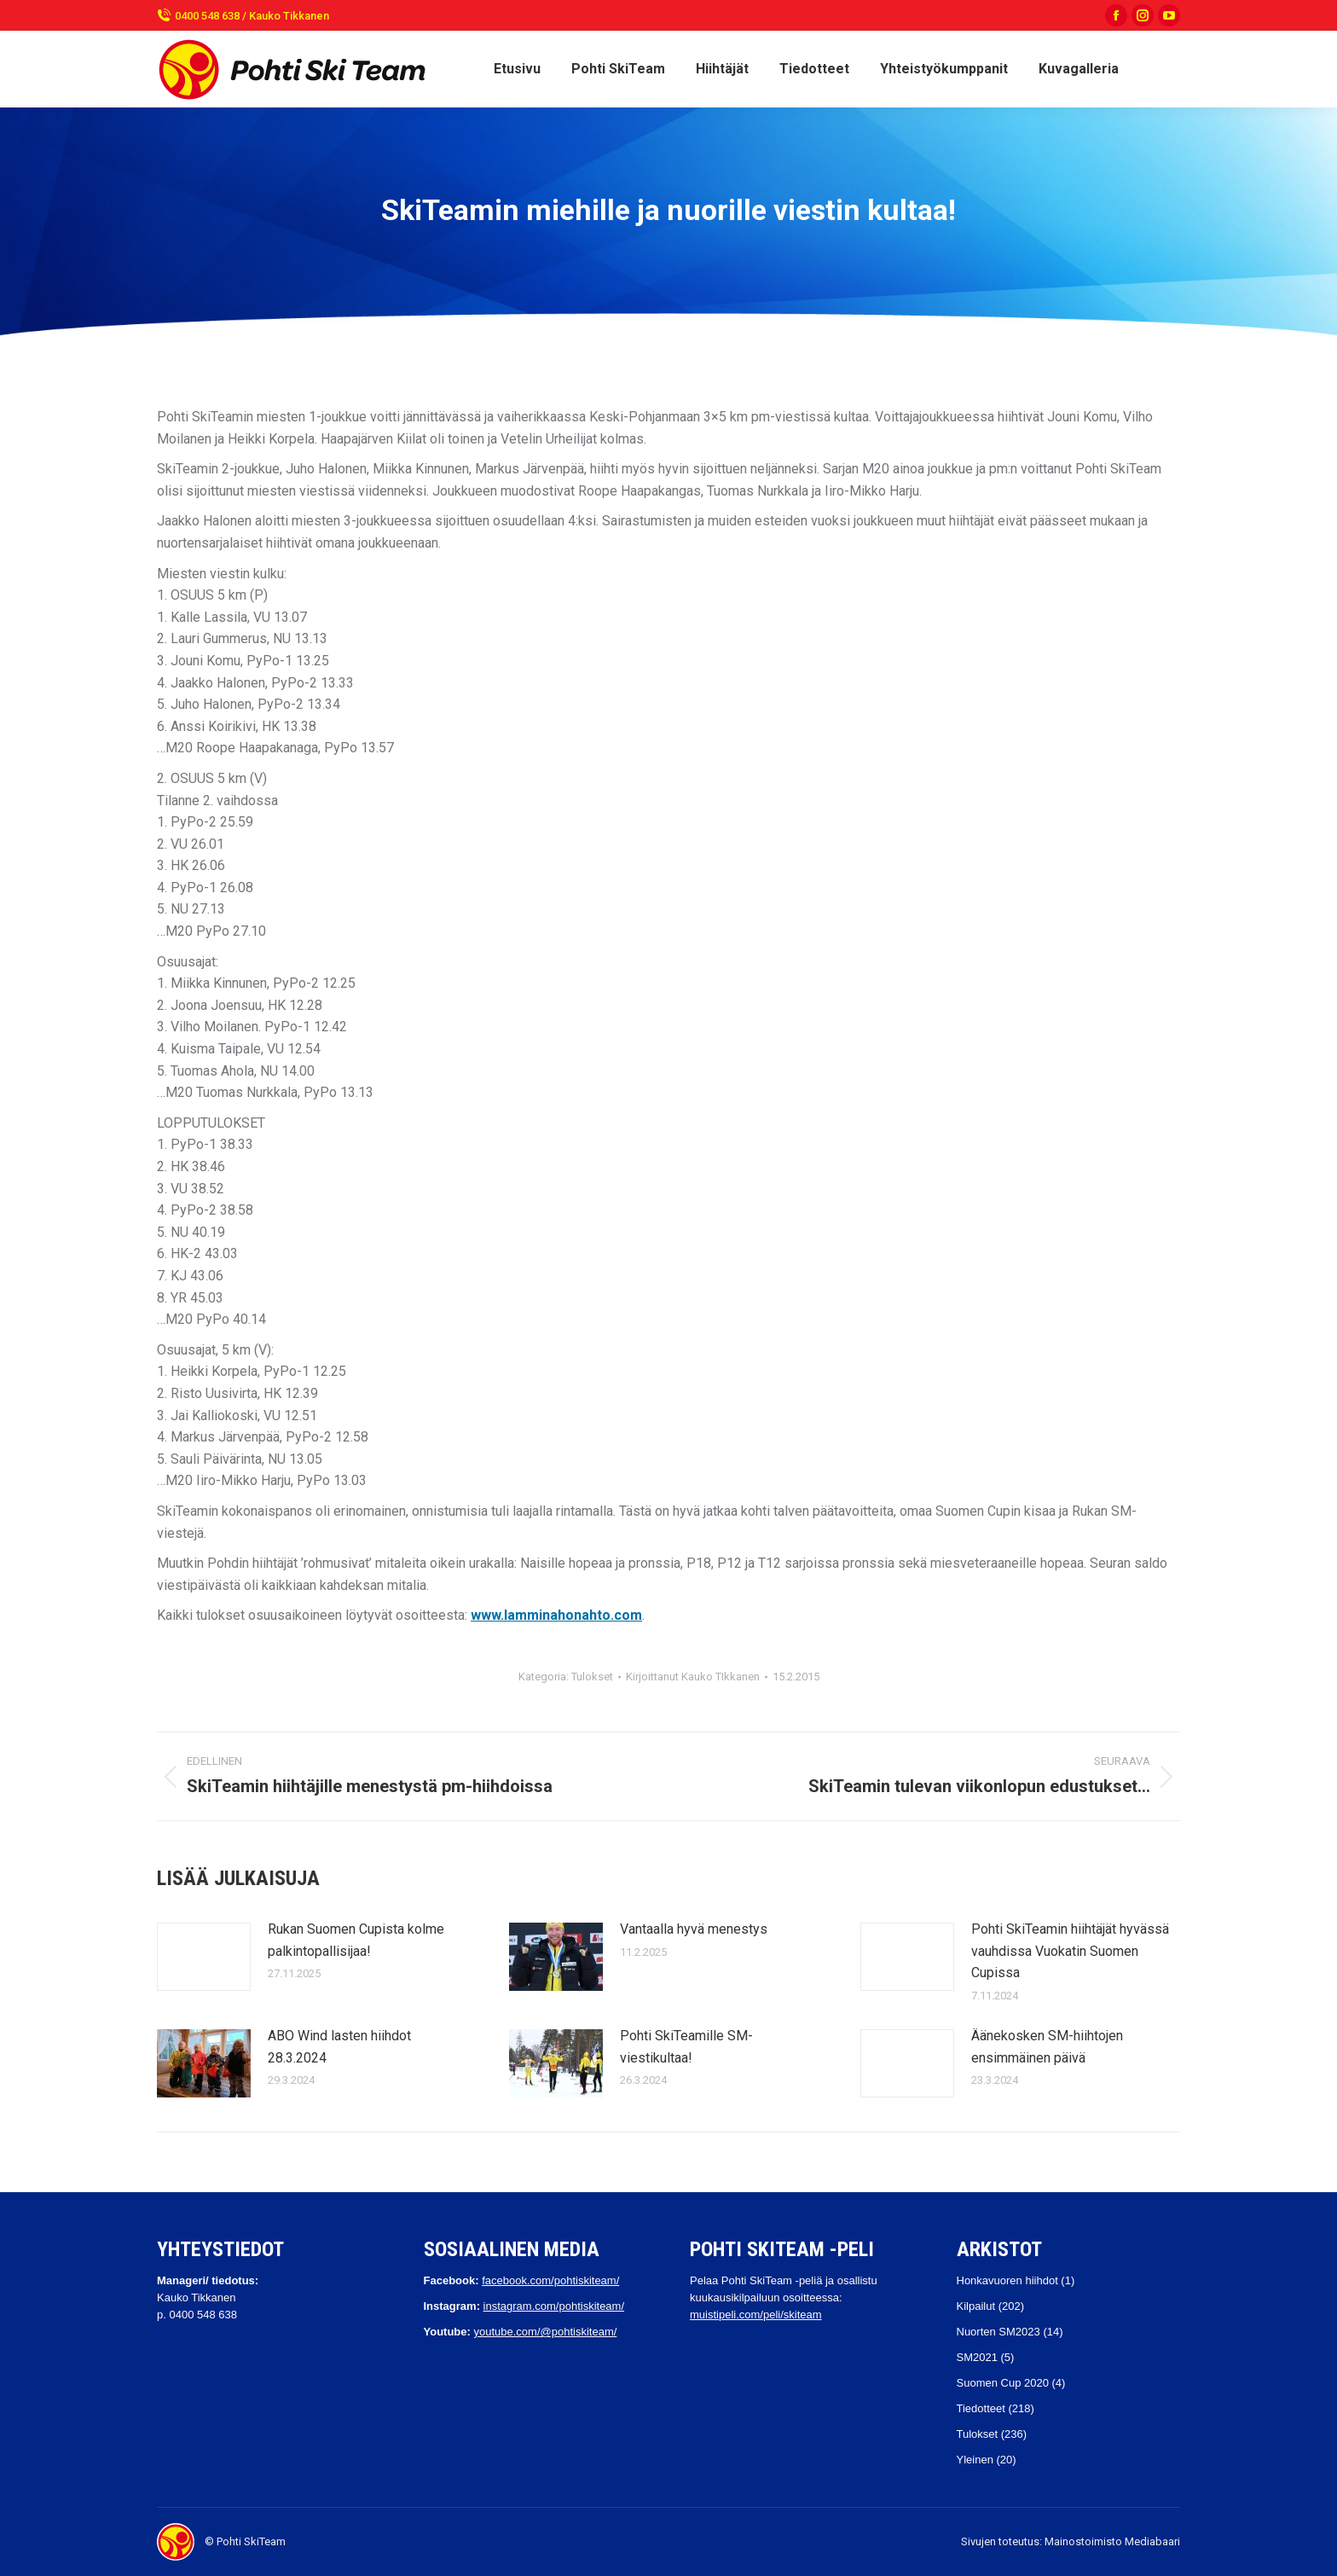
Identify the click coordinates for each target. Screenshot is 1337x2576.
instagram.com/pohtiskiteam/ (553, 2306)
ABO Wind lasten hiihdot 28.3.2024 (339, 2047)
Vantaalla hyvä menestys (693, 1929)
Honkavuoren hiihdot (1007, 2280)
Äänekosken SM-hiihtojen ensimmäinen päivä (1047, 2047)
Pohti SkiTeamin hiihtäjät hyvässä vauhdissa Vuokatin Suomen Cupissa (1070, 1951)
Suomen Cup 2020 (1003, 2382)
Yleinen (975, 2459)
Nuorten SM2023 (998, 2331)
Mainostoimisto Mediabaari (1112, 2541)
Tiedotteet (981, 2408)
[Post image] (204, 1957)
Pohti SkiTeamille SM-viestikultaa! (686, 2047)
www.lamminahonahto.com (556, 1615)
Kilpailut (976, 2306)
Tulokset (592, 1676)
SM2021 (977, 2357)
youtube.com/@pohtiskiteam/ (544, 2331)
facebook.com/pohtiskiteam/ (550, 2280)
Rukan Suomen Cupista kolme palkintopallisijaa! (356, 1940)
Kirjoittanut (693, 1676)
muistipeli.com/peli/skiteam (756, 2314)
